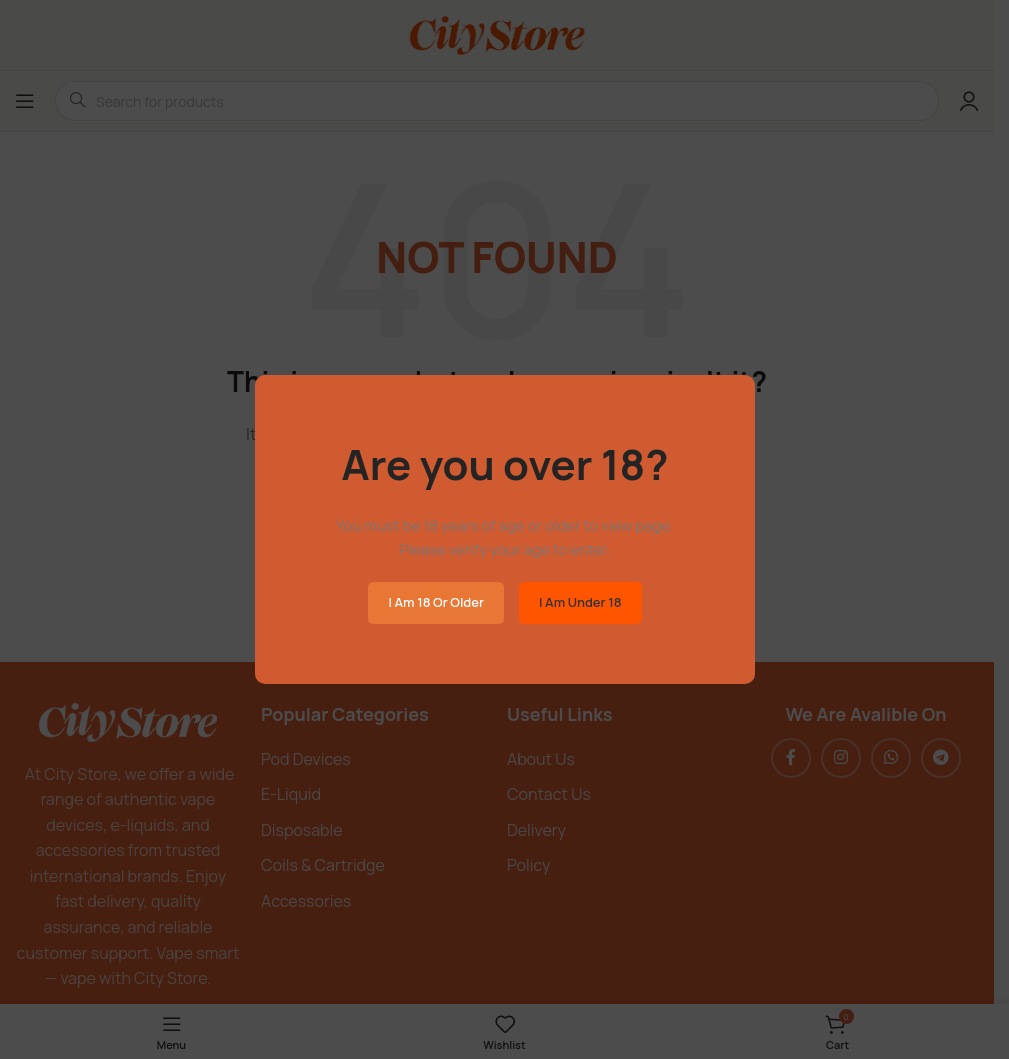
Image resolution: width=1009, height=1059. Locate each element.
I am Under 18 (580, 602)
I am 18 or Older (436, 602)
